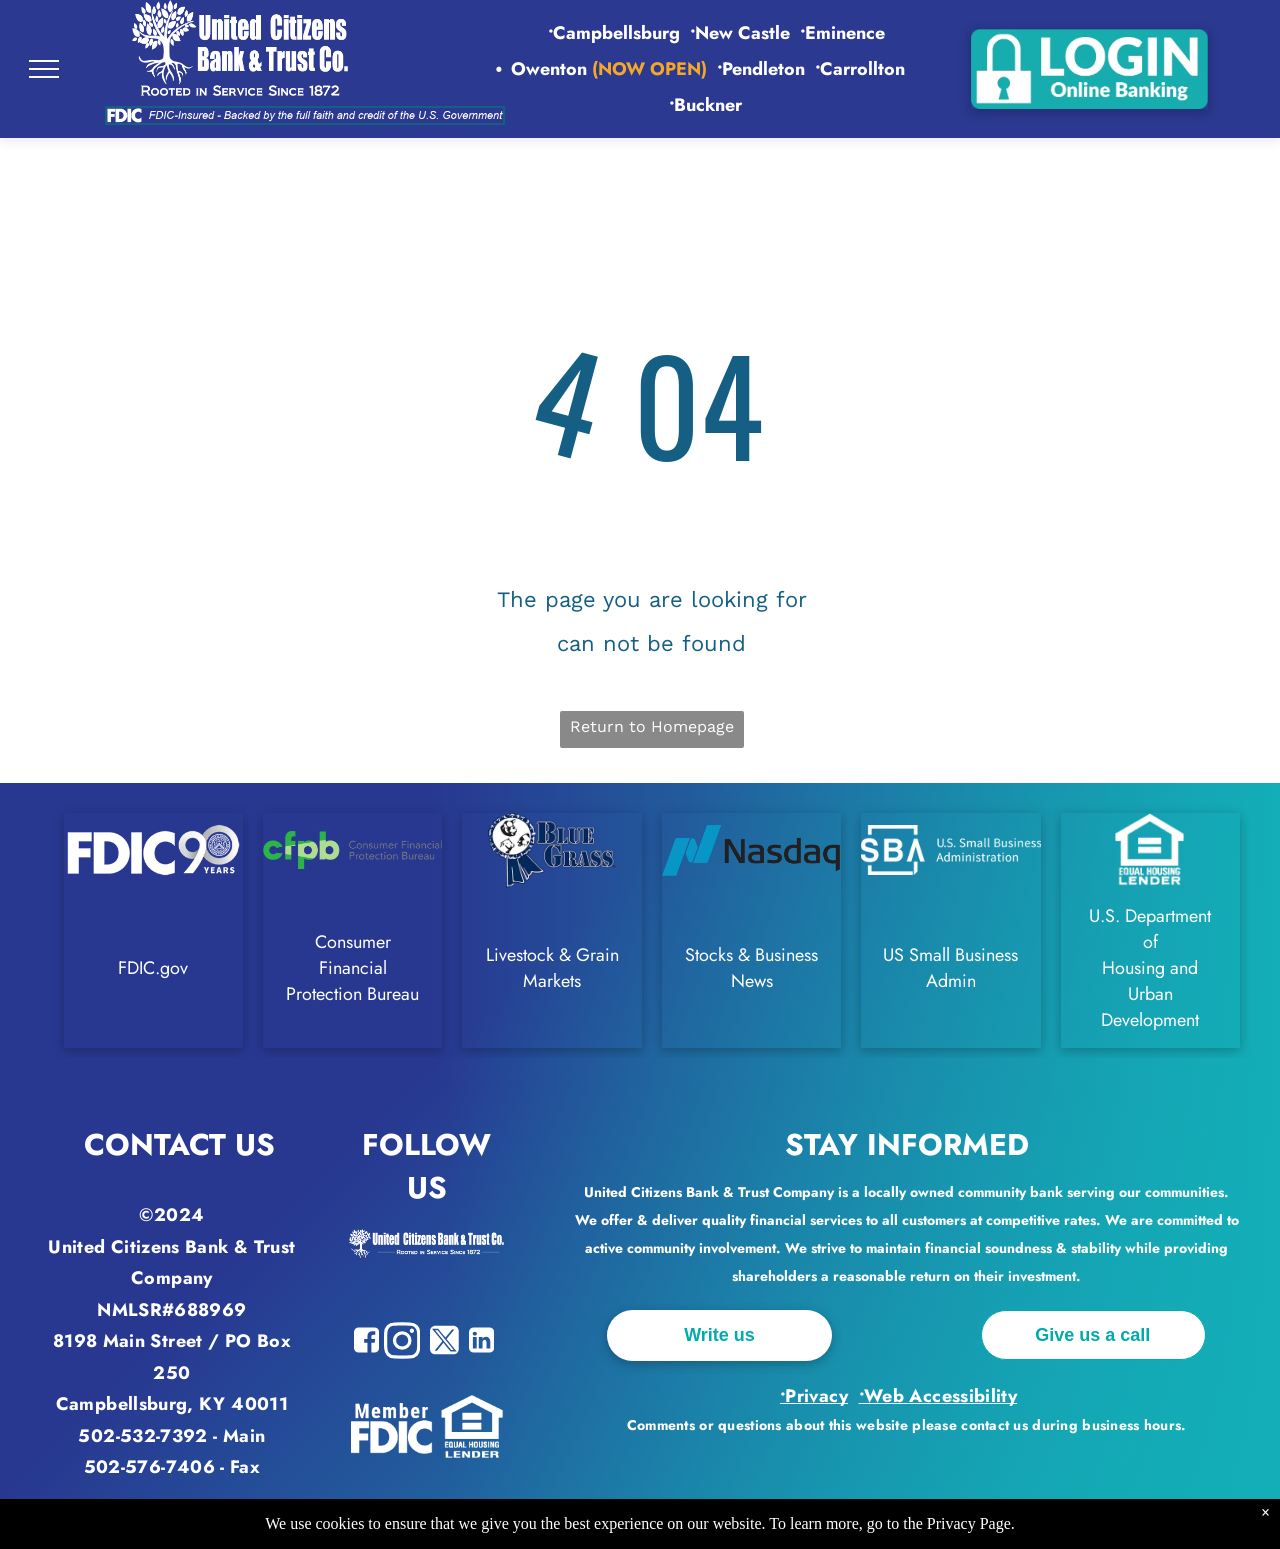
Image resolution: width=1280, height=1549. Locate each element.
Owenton (549, 69)
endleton (763, 69)
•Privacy (814, 1396)
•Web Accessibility (938, 1396)
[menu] (44, 69)
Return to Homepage (652, 726)
